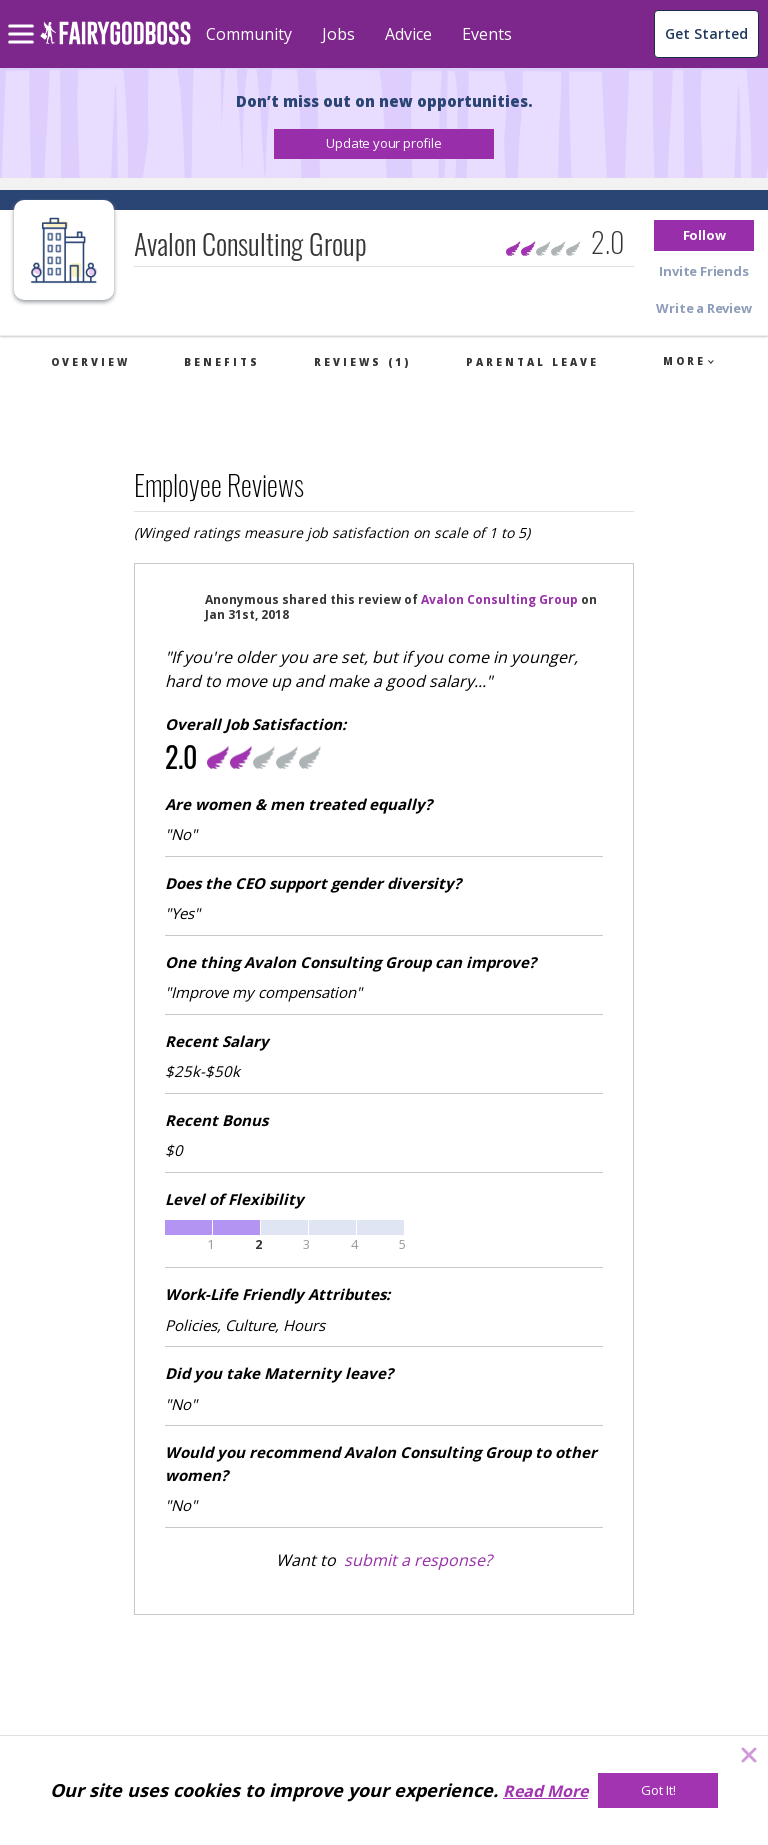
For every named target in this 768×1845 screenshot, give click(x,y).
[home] (115, 44)
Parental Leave (532, 362)
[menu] (24, 18)
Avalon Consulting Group (499, 599)
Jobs (338, 34)
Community (249, 34)
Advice (408, 34)
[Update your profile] (384, 144)
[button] (384, 144)
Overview (90, 362)
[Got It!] (658, 1790)
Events (487, 34)
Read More (545, 1791)
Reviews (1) (362, 362)
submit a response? (418, 1560)
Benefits (222, 362)
